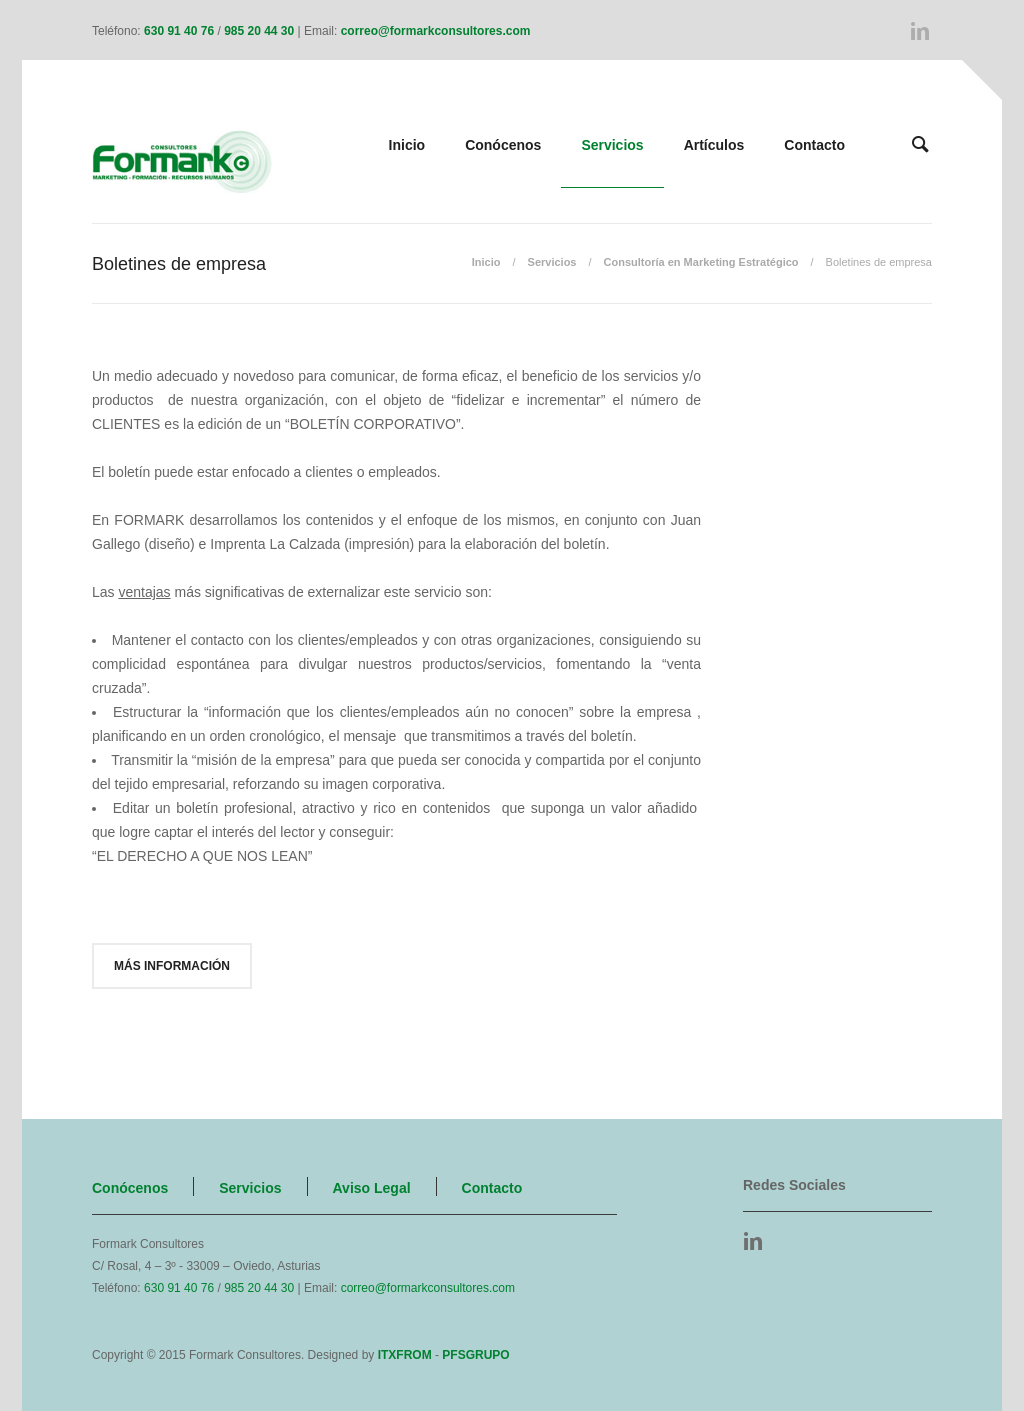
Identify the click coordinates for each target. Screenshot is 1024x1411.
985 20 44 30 (259, 31)
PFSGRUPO (475, 1355)
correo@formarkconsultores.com (436, 31)
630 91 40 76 (179, 31)
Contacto (814, 145)
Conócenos (503, 145)
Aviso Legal (372, 1188)
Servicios (612, 145)
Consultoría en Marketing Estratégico (701, 262)
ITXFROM (405, 1355)
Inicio (407, 145)
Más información (172, 966)
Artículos (714, 145)
